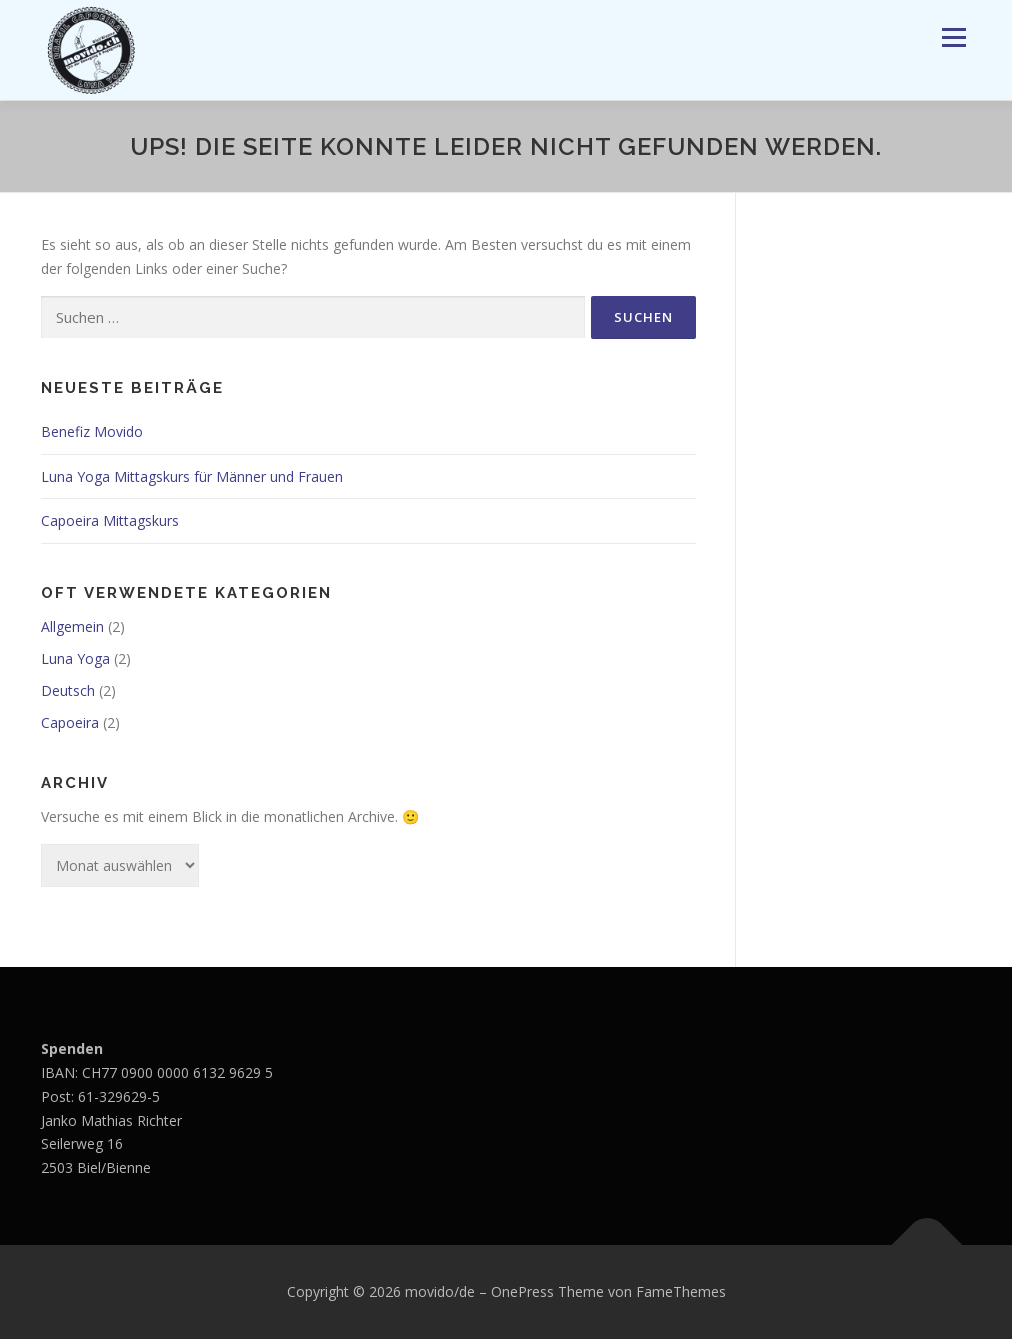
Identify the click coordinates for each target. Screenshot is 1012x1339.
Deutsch (68, 690)
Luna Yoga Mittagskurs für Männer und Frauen (192, 476)
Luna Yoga (75, 658)
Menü (953, 37)
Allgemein (72, 626)
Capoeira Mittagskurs (110, 520)
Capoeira (70, 722)
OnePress (522, 1291)
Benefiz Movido (92, 431)
